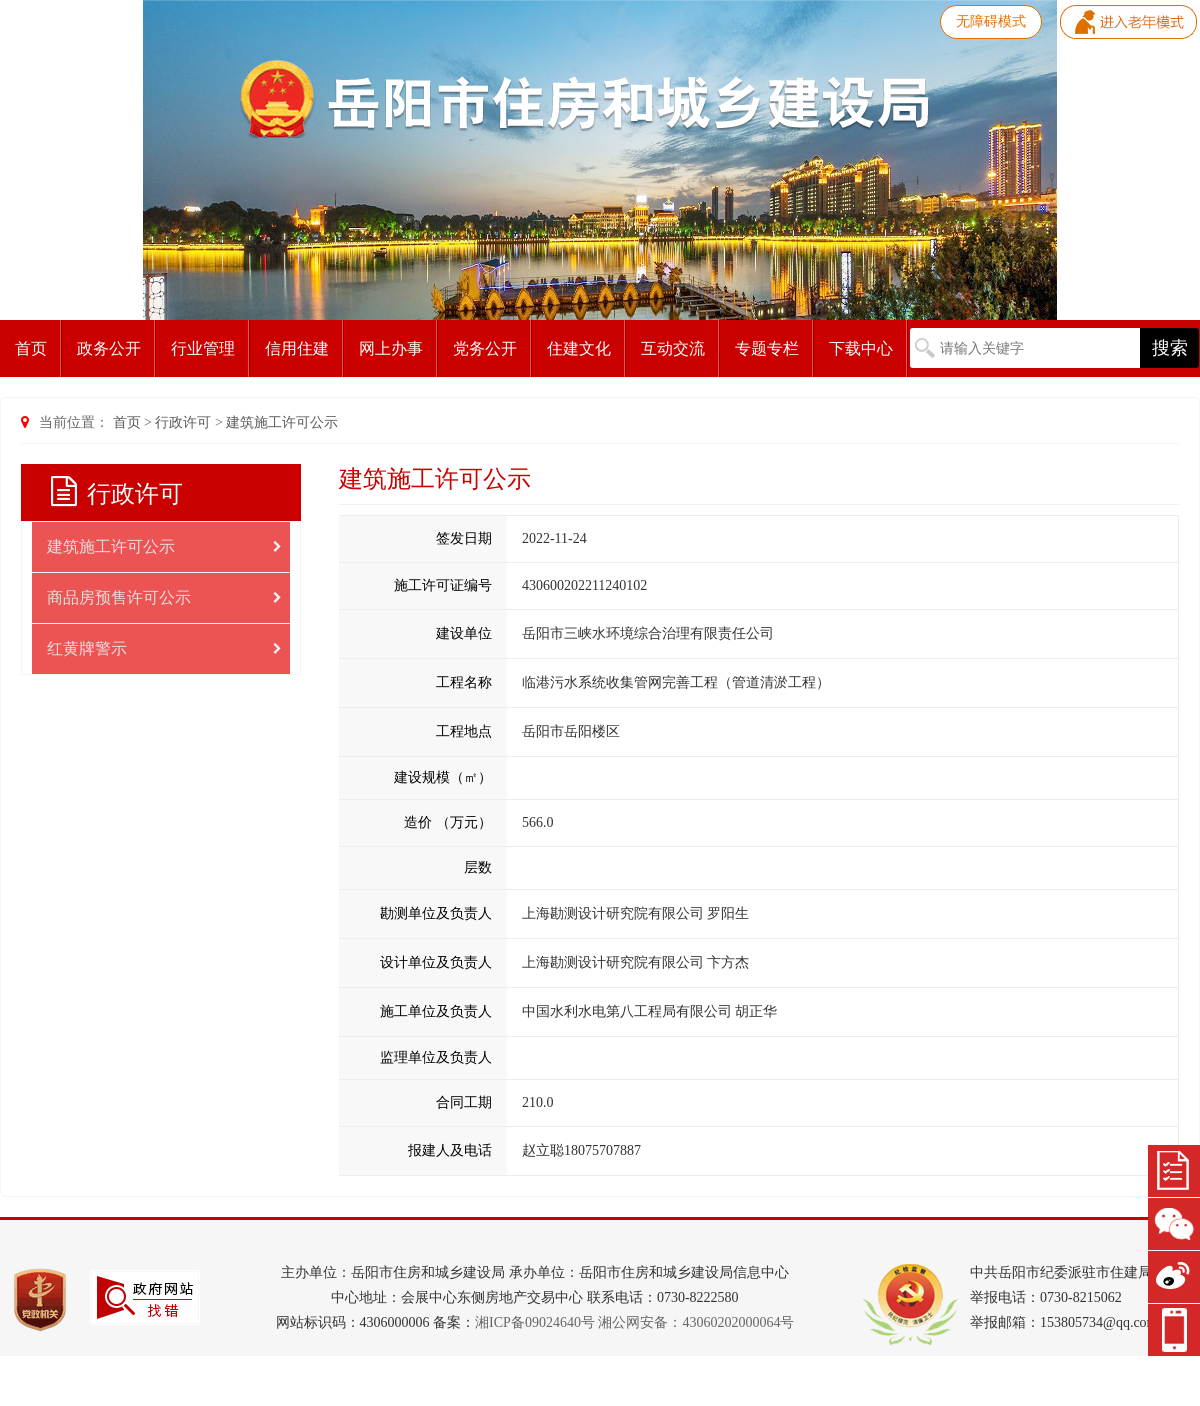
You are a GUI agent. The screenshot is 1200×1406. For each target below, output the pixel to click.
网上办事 (391, 348)
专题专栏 (767, 348)
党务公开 (485, 348)
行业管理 (203, 348)
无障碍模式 (991, 21)
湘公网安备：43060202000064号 (696, 1322)
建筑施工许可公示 (282, 422)
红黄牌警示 (164, 649)
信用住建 (297, 348)
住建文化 (579, 348)
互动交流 (673, 348)
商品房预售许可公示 (164, 598)
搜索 (1170, 348)
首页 (31, 348)
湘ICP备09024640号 (535, 1322)
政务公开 (109, 348)
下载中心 (861, 348)
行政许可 (183, 422)
